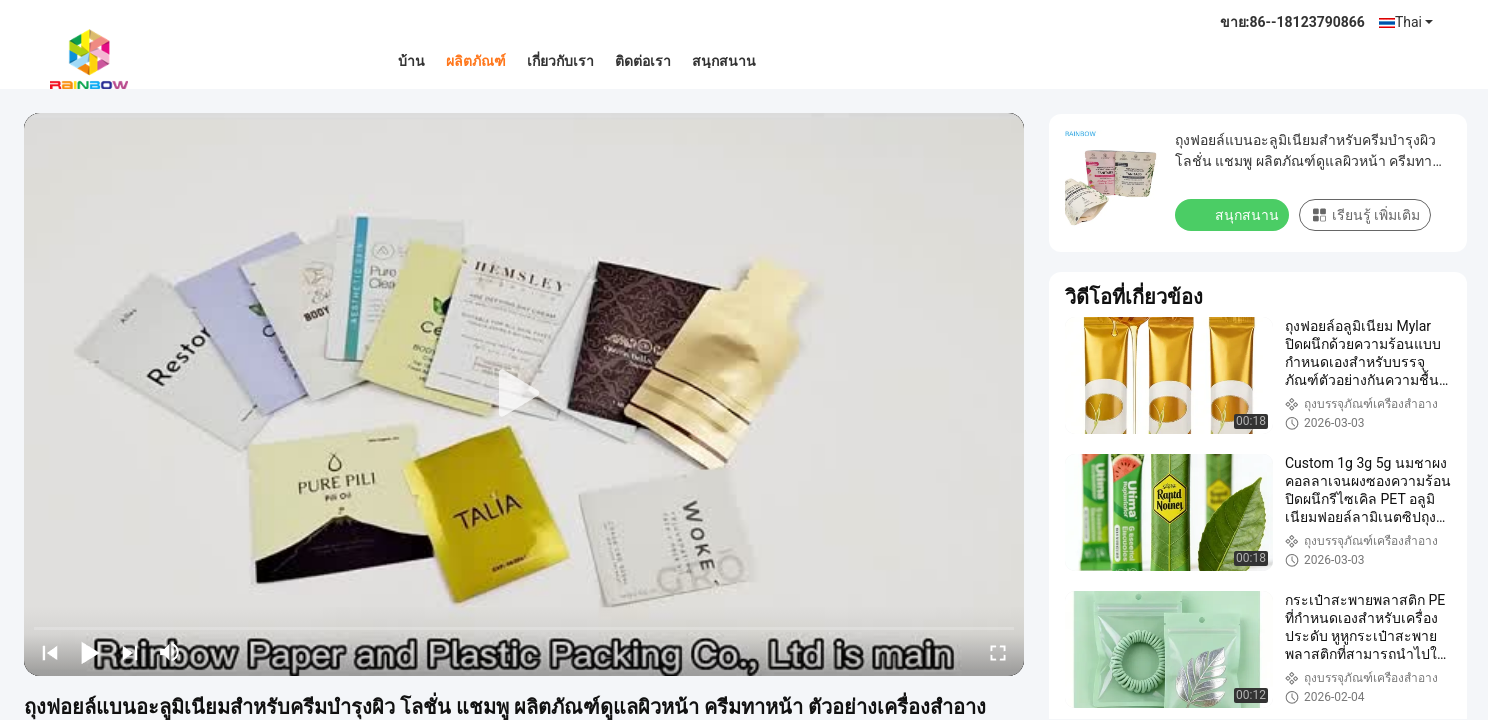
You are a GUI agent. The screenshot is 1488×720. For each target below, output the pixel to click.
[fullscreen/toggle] (998, 652)
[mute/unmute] (170, 652)
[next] (130, 652)
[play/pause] (90, 652)
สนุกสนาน (724, 61)
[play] (524, 394)
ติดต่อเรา (643, 61)
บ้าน (411, 61)
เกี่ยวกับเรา (560, 61)
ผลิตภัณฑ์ (476, 61)
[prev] (50, 652)
